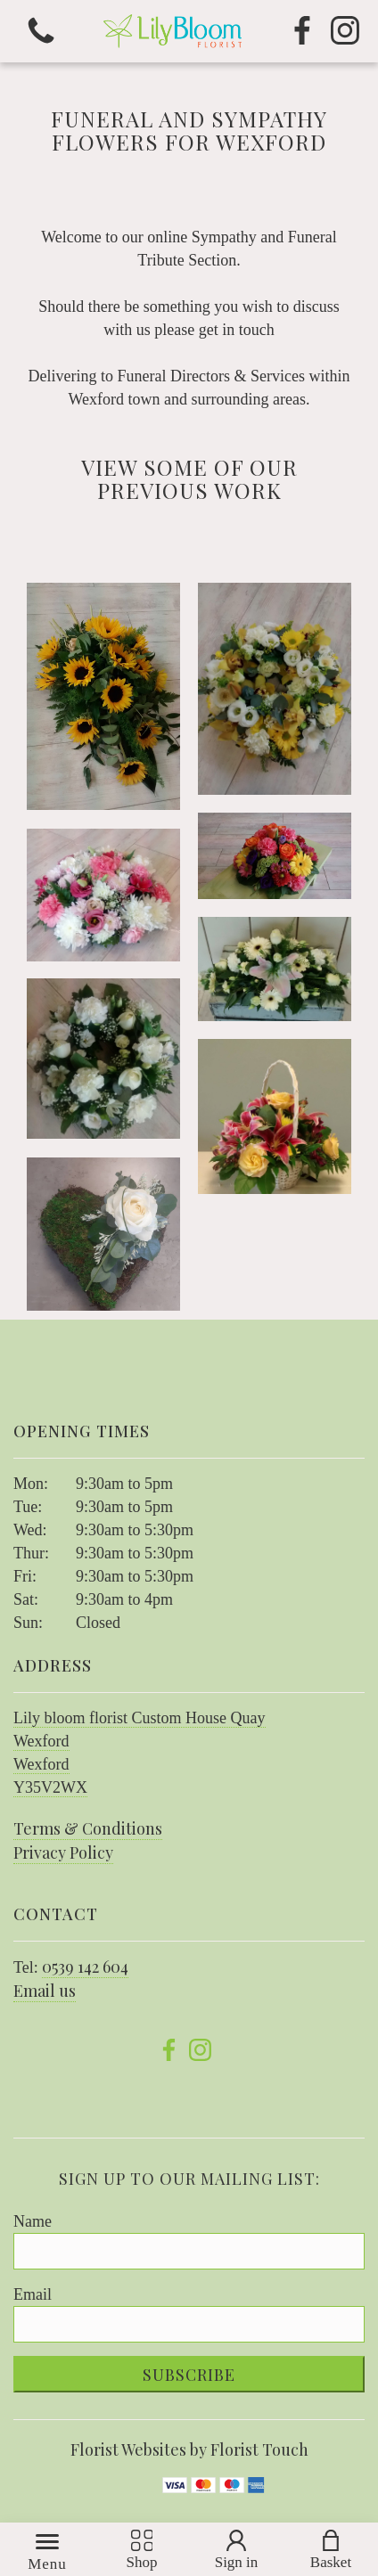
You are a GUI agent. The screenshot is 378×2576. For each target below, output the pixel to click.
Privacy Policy (63, 1852)
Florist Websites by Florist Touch (189, 2449)
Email (32, 2294)
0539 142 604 (85, 1966)
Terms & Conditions (87, 1828)
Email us (44, 1990)
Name (32, 2221)
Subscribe (189, 2374)
